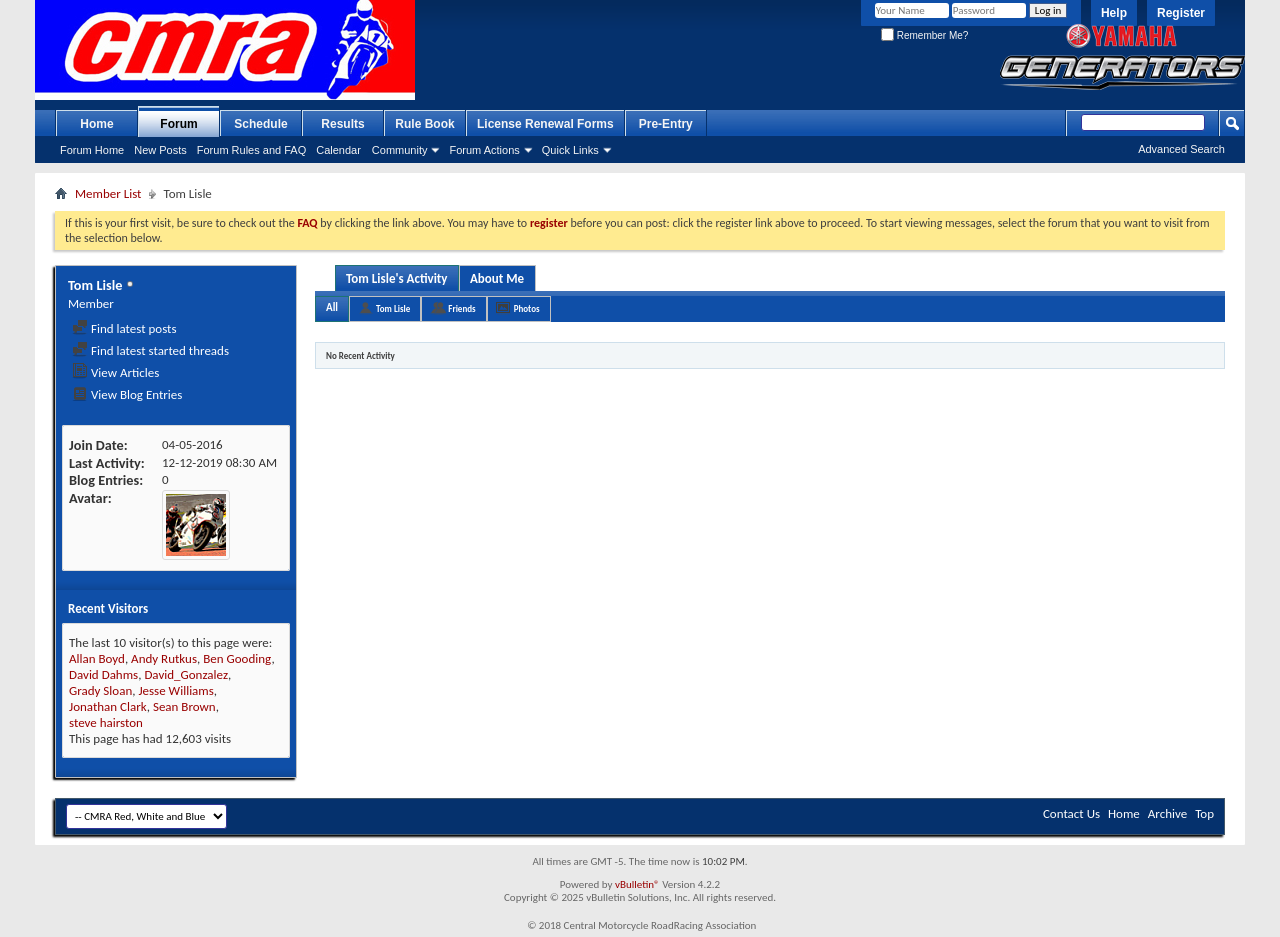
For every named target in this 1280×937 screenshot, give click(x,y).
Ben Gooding (237, 658)
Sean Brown (184, 706)
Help (1114, 13)
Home (96, 124)
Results (342, 124)
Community (400, 150)
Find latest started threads (150, 350)
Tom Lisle (393, 308)
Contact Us (1071, 813)
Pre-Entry (666, 124)
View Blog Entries (127, 394)
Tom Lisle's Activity (397, 278)
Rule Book (424, 124)
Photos (527, 308)
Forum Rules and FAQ (251, 150)
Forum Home (92, 150)
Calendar (338, 150)
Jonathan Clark (108, 706)
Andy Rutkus (164, 658)
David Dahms (103, 674)
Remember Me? (924, 35)
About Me (497, 278)
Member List (108, 193)
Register (1181, 13)
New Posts (160, 150)
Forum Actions (484, 150)
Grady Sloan (100, 690)
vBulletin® (637, 884)
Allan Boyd (97, 658)
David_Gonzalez (186, 674)
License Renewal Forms (545, 124)
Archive (1167, 813)
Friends (461, 308)
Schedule (260, 124)
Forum (178, 124)
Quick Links (570, 150)
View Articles (115, 372)
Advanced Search (1181, 149)
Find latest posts (124, 328)
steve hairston (106, 722)
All (332, 307)
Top (1204, 813)
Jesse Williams (175, 690)
